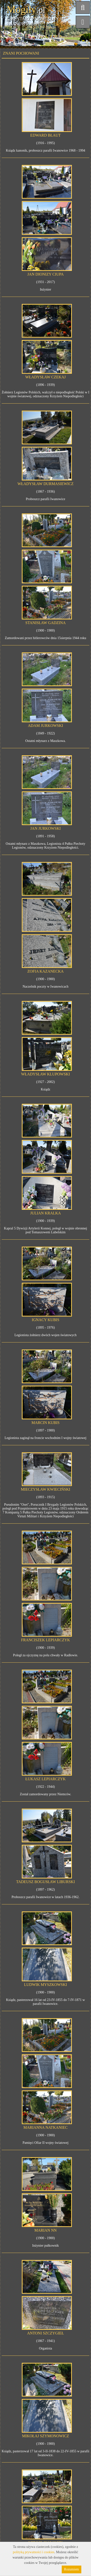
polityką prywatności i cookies (33, 2552)
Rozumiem (71, 2569)
